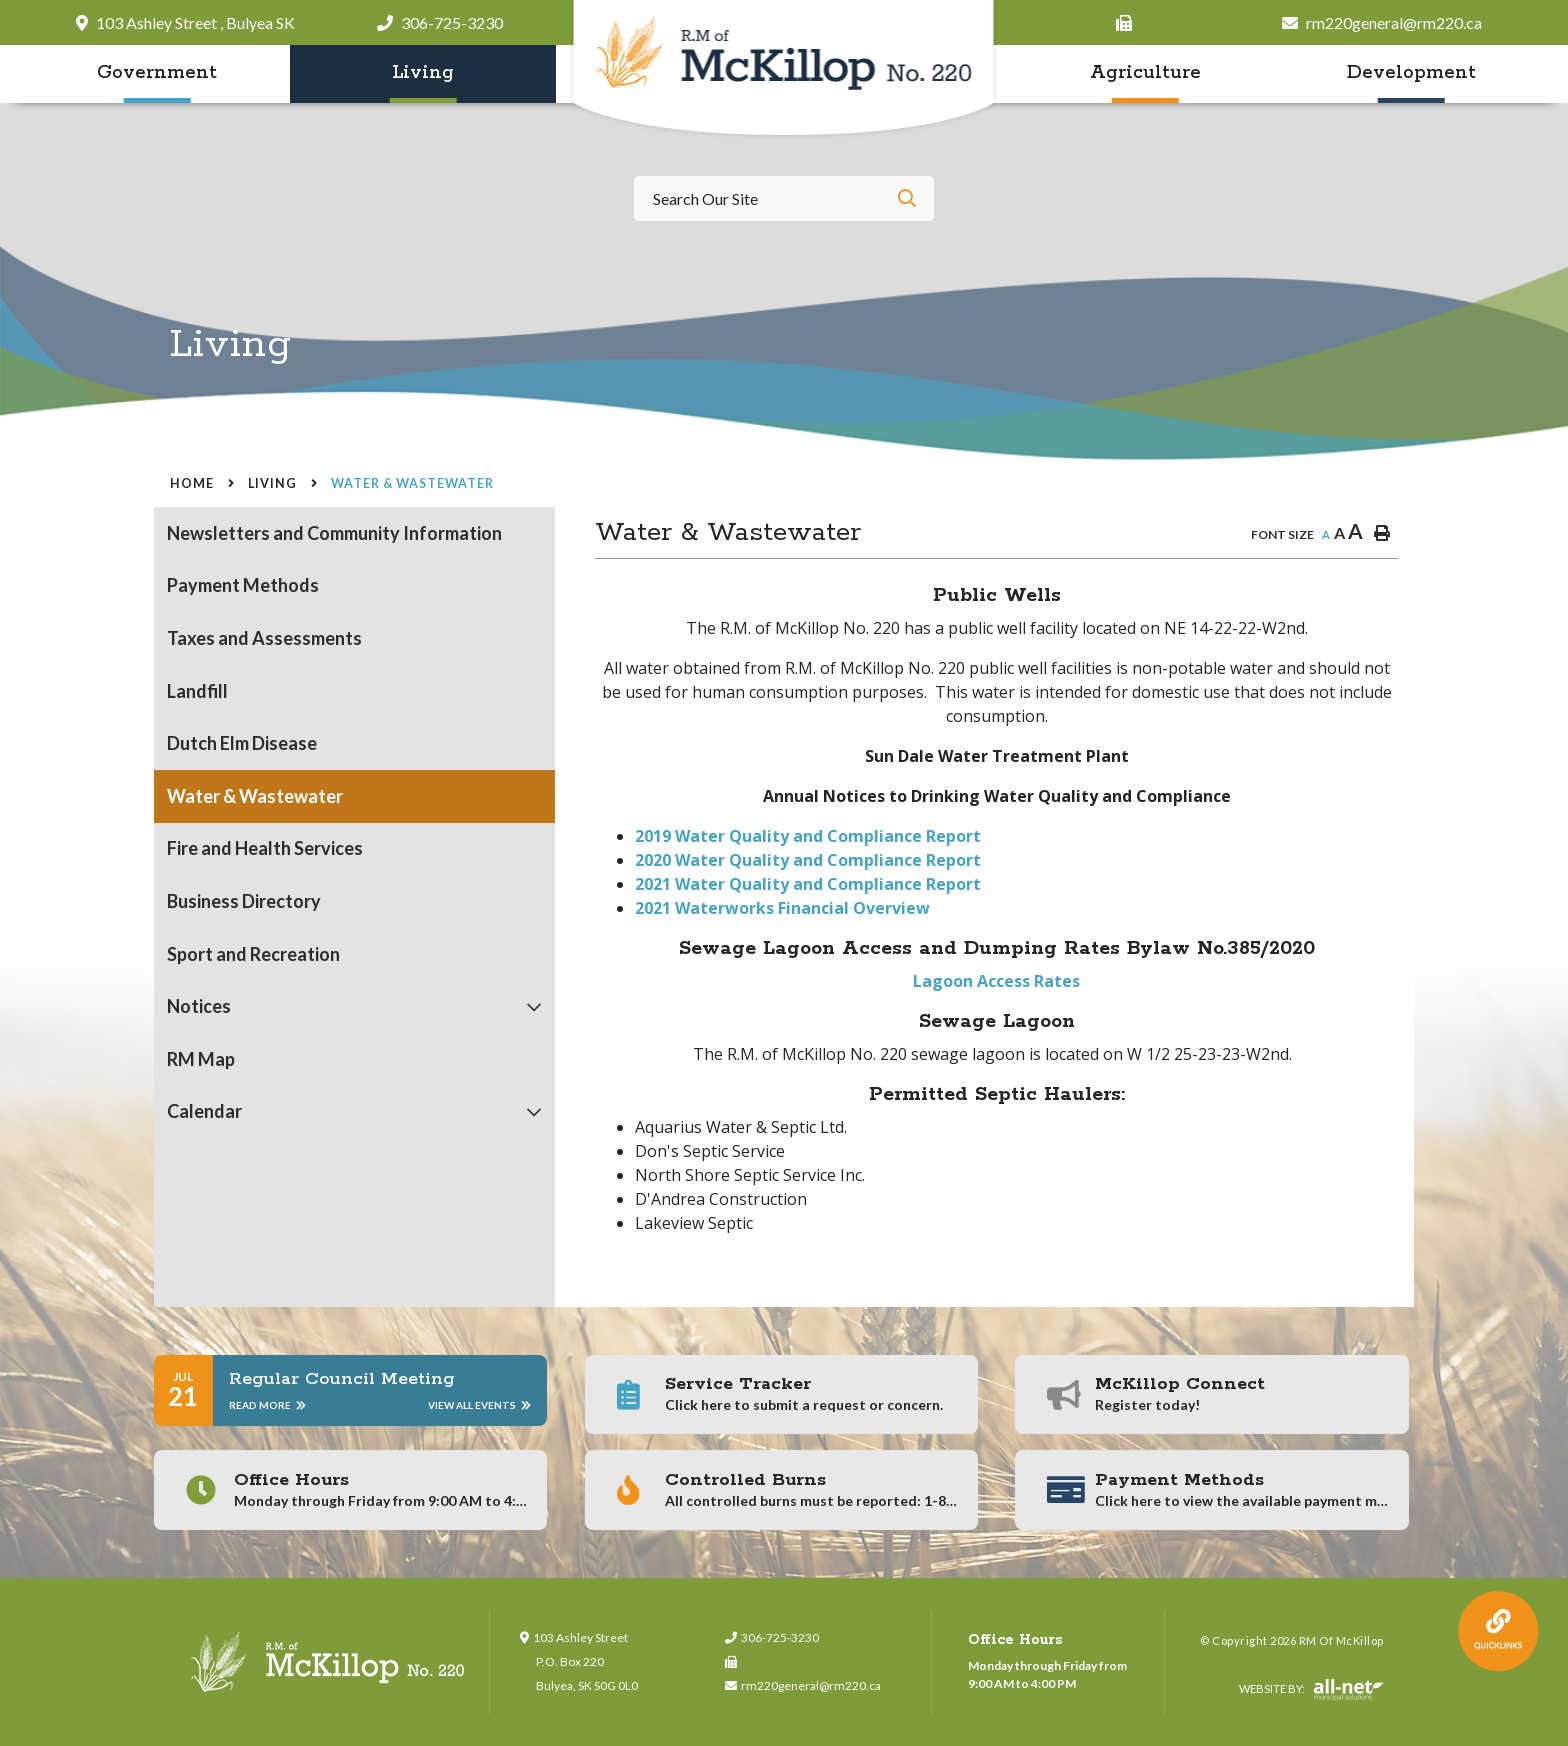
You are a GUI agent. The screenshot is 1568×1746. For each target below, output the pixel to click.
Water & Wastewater (412, 483)
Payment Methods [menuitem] (243, 585)
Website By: (1311, 1690)
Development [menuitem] (1411, 73)
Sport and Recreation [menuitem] (253, 954)
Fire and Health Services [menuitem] (265, 848)
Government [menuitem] (157, 73)
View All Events (479, 1405)
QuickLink (1498, 1631)
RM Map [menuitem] (201, 1059)
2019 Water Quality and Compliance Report (808, 836)
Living (272, 483)
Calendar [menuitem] (204, 1111)
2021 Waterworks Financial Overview (782, 908)
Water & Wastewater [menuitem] (255, 796)
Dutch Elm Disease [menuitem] (242, 743)
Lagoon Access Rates (996, 981)
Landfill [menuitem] (197, 691)
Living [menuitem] (423, 73)
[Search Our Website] (784, 198)
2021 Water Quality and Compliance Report (808, 884)
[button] (534, 1006)
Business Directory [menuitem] (244, 901)
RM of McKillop (784, 69)
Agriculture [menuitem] (1145, 73)
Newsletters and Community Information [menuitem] (334, 533)
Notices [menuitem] (199, 1006)
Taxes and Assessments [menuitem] (264, 638)
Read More (267, 1405)
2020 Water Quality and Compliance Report (808, 860)
